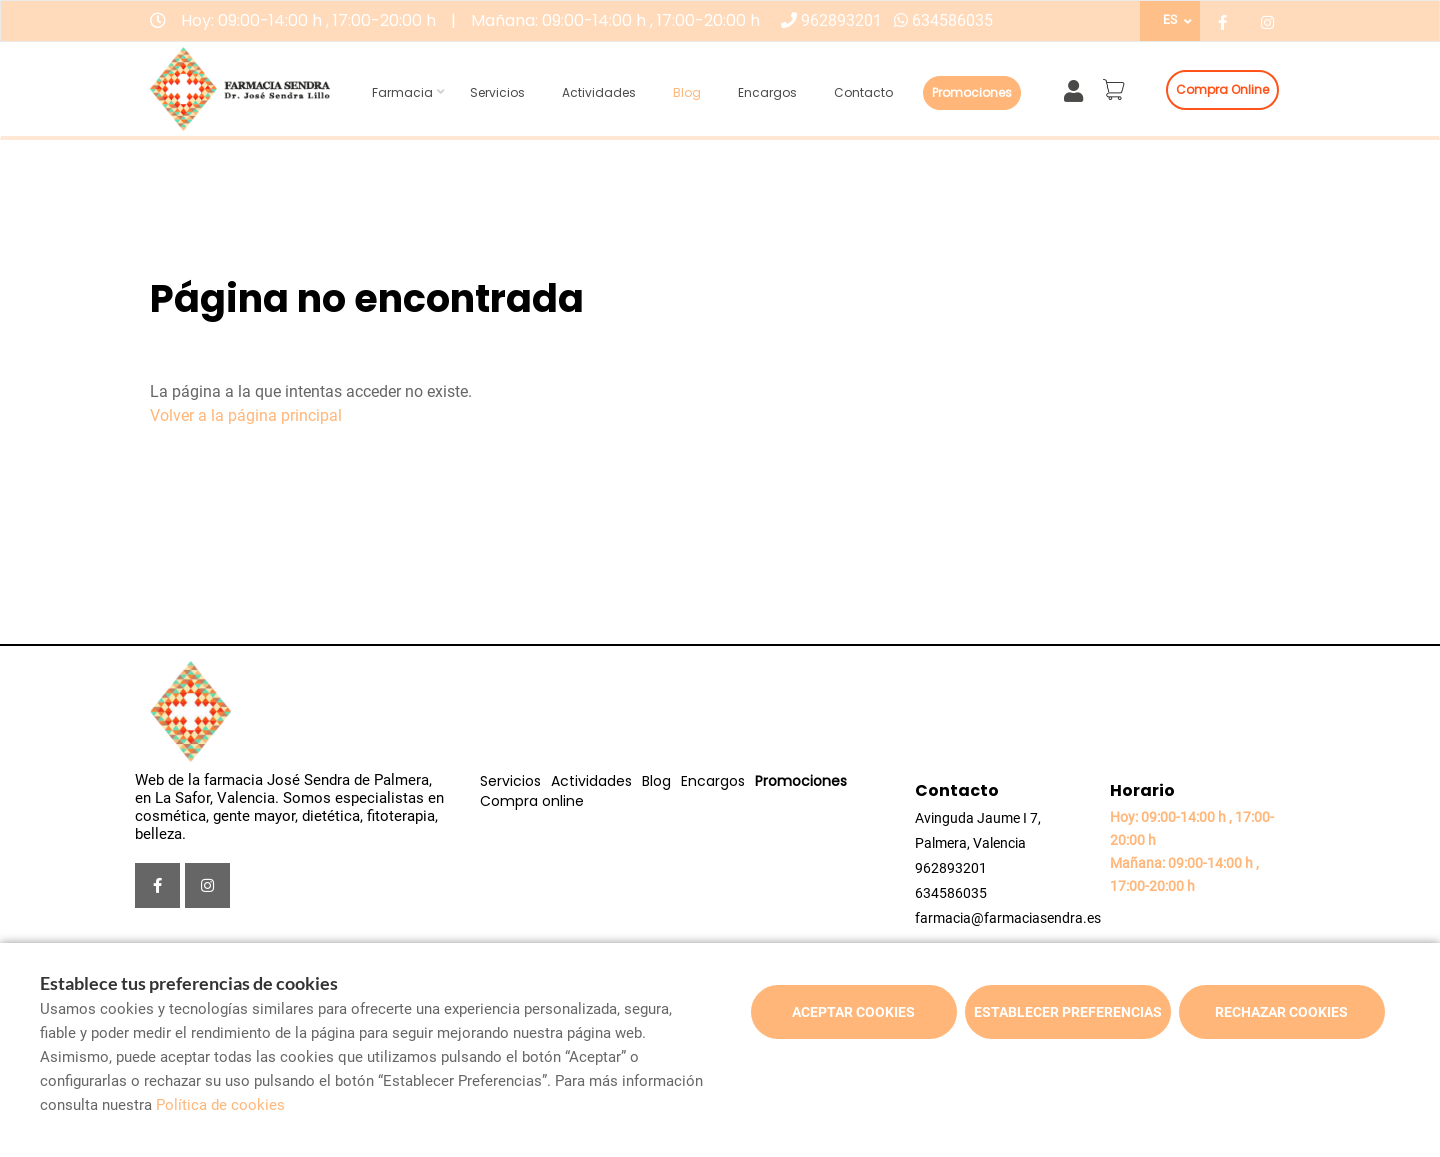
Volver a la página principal (246, 415)
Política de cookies (220, 1105)
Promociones (972, 92)
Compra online (1222, 89)
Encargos (767, 92)
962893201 (841, 20)
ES (1170, 20)
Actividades (599, 92)
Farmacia (402, 92)
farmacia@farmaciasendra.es (1008, 918)
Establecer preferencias (1068, 1012)
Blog (687, 92)
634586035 (952, 20)
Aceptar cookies (853, 1012)
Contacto (863, 92)
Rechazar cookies (1281, 1012)
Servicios (497, 92)
